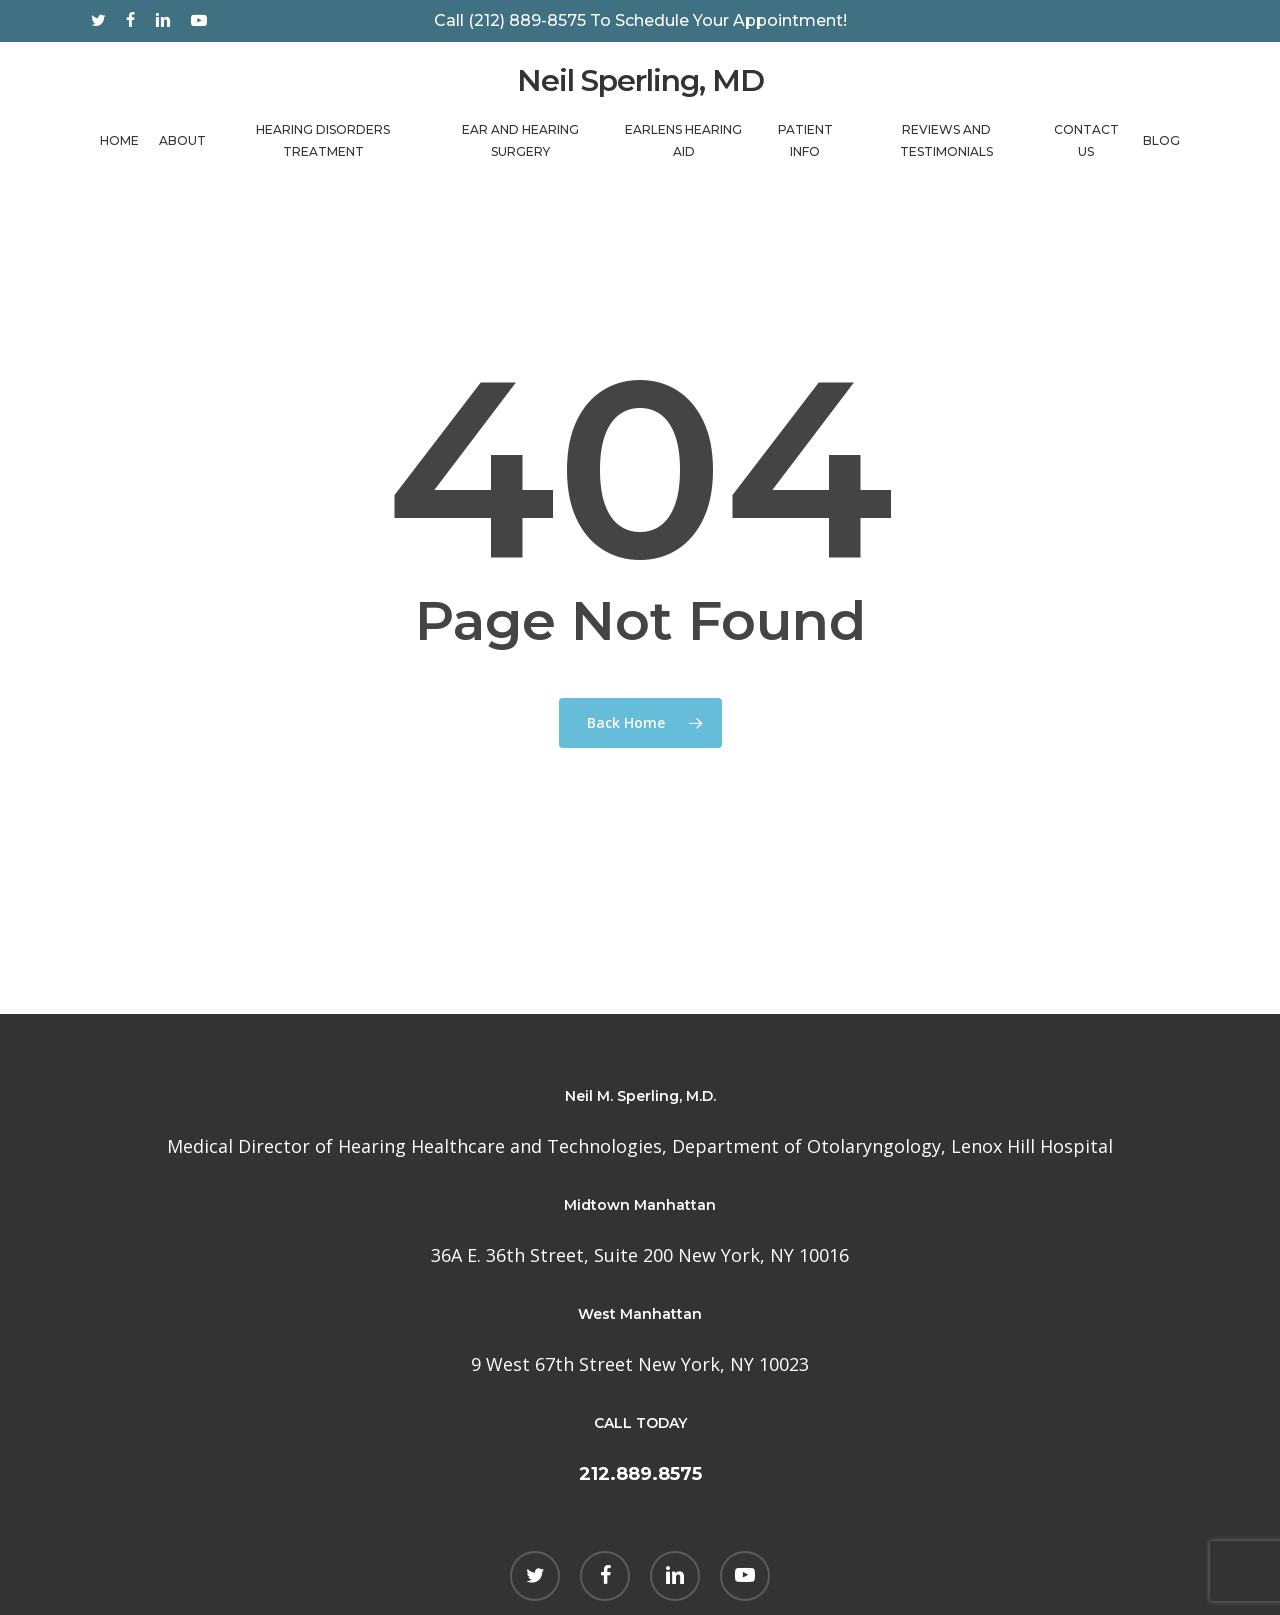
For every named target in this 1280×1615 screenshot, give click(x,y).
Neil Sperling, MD (640, 86)
